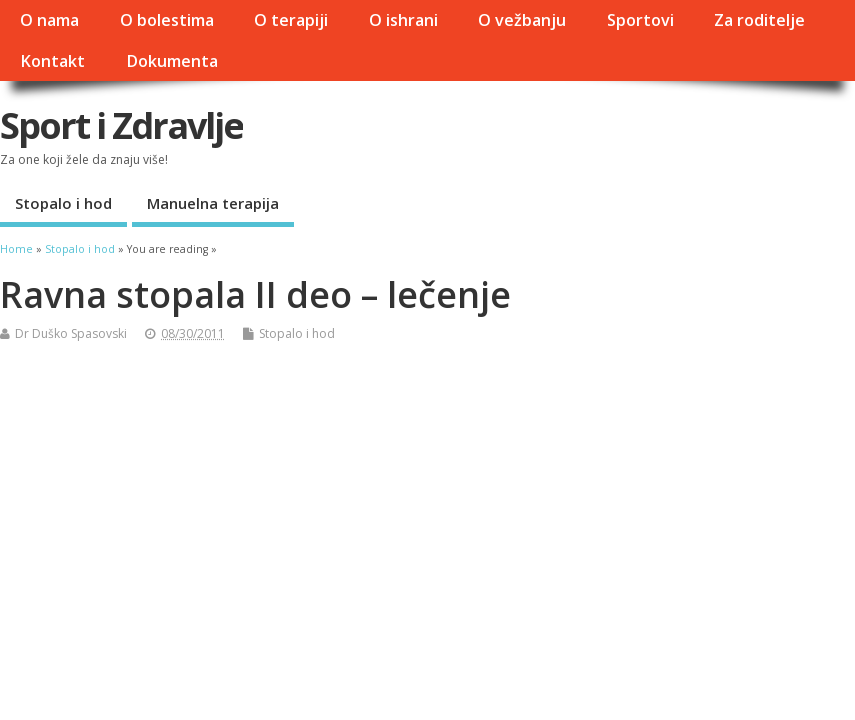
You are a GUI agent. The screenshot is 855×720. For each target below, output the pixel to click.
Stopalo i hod (63, 203)
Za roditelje (759, 20)
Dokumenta (172, 61)
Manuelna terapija (213, 203)
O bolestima (167, 20)
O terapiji (291, 20)
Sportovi (640, 20)
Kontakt (52, 61)
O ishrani (403, 20)
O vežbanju (522, 20)
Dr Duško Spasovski (71, 333)
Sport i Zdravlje (121, 125)
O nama (49, 20)
